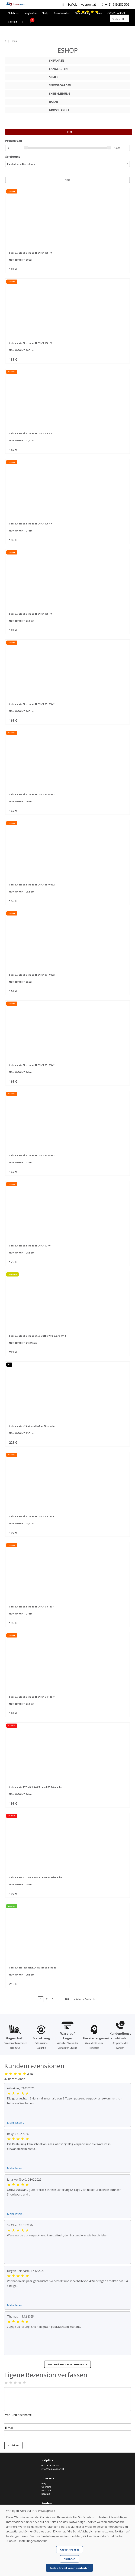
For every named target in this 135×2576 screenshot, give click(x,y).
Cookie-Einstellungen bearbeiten (69, 2568)
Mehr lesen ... (15, 2123)
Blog (43, 2483)
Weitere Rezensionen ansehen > (67, 2364)
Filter (69, 132)
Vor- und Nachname (18, 2415)
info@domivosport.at (52, 2468)
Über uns (46, 2486)
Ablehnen (69, 2558)
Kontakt (45, 2493)
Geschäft (46, 2490)
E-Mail (9, 2428)
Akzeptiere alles (69, 2549)
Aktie (67, 179)
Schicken (13, 2445)
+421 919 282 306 (50, 2465)
